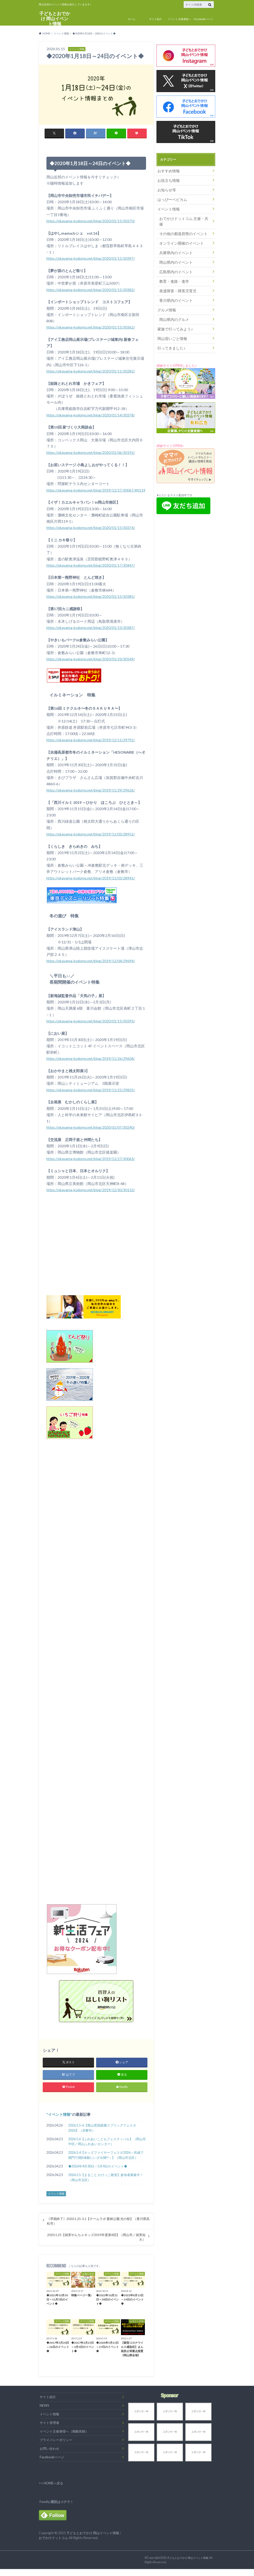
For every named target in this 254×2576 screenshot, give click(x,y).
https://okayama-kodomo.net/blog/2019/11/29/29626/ (91, 797)
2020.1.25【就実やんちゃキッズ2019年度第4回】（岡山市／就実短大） (96, 2244)
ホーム (131, 18)
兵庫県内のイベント (173, 239)
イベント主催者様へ (179, 18)
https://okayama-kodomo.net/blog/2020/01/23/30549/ (91, 665)
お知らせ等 (165, 188)
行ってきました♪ (169, 325)
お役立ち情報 (167, 179)
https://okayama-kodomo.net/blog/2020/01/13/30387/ (91, 634)
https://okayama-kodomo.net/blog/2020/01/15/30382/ (91, 290)
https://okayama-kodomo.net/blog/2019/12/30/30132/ (91, 1196)
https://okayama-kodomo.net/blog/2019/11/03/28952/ (91, 841)
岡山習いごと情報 (170, 317)
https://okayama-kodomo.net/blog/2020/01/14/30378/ (91, 415)
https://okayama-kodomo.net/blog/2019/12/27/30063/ (91, 1165)
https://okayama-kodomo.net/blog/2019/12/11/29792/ (91, 746)
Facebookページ (203, 18)
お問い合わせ (49, 2455)
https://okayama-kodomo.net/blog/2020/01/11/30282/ (91, 371)
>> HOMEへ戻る (51, 2490)
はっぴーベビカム (170, 196)
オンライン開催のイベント (178, 231)
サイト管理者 (49, 2429)
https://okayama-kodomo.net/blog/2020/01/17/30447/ (91, 572)
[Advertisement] (96, 1250)
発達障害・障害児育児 (175, 274)
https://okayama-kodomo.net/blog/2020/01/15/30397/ (91, 258)
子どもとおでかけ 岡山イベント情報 (55, 18)
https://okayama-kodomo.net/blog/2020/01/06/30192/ (91, 453)
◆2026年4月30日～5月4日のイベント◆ (97, 2173)
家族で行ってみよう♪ (172, 308)
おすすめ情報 (167, 170)
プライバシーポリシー (56, 2447)
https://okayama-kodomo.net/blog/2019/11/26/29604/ (91, 1065)
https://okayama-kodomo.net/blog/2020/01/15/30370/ (91, 221)
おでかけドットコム (53, 2545)
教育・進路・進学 (172, 265)
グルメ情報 (165, 291)
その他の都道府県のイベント (180, 222)
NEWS (44, 2412)
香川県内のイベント (173, 282)
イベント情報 (59, 2121)
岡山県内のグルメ (172, 299)
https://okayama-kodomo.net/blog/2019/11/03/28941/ (91, 884)
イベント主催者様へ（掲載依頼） (64, 2438)
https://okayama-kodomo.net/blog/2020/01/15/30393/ (91, 1027)
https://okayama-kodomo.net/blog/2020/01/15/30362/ (91, 327)
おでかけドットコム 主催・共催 (182, 213)
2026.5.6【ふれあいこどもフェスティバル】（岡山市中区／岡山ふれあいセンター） (107, 2148)
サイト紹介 (155, 18)
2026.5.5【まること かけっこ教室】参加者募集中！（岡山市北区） (105, 2184)
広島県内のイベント (173, 256)
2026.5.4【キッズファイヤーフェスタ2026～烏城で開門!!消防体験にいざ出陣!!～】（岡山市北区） (105, 2162)
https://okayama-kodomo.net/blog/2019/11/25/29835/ (91, 1096)
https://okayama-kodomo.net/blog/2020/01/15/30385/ (91, 603)
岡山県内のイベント (173, 248)
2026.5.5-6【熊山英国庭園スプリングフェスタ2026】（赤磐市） (102, 2134)
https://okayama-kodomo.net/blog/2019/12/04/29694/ (91, 967)
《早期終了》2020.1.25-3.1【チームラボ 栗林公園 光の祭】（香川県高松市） (98, 2228)
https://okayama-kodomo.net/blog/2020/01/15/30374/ (91, 534)
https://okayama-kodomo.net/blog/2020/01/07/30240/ (91, 1134)
